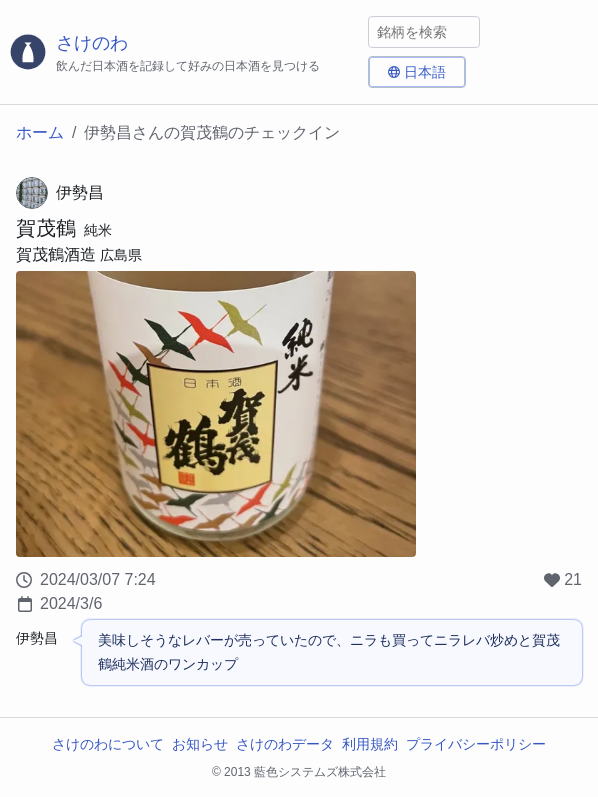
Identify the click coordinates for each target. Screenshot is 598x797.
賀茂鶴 (46, 228)
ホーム (40, 132)
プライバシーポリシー (476, 744)
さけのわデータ (285, 744)
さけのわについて (108, 744)
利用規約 (370, 744)
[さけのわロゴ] (184, 52)
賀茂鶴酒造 (56, 254)
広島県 (121, 255)
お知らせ (200, 744)
